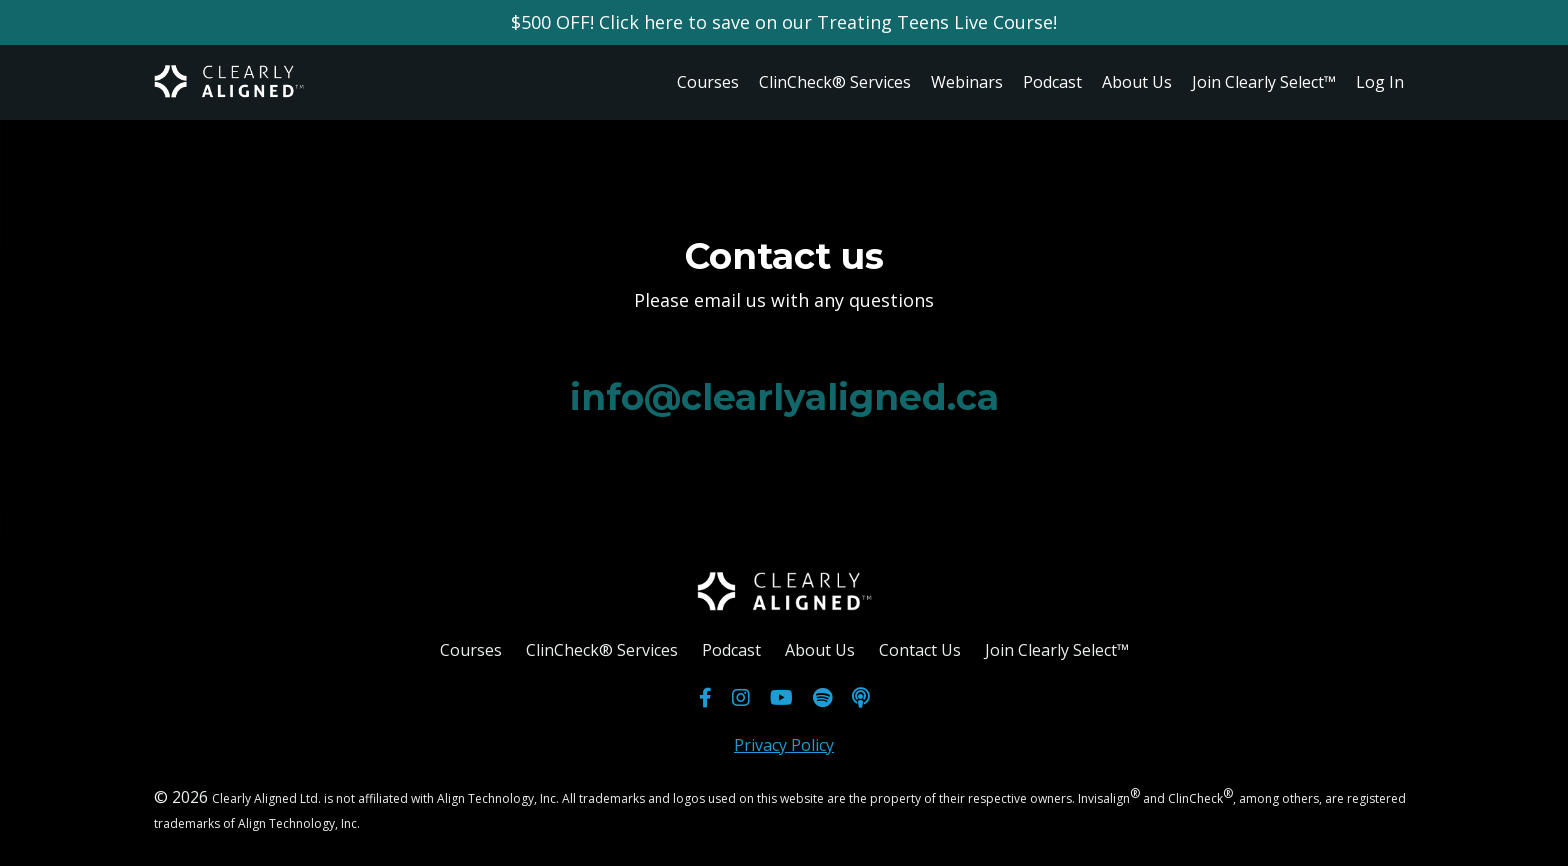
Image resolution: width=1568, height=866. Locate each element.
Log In (1380, 82)
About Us (1137, 82)
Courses (708, 82)
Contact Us (920, 650)
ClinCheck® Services (835, 82)
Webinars (967, 82)
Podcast (1052, 82)
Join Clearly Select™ (1264, 82)
